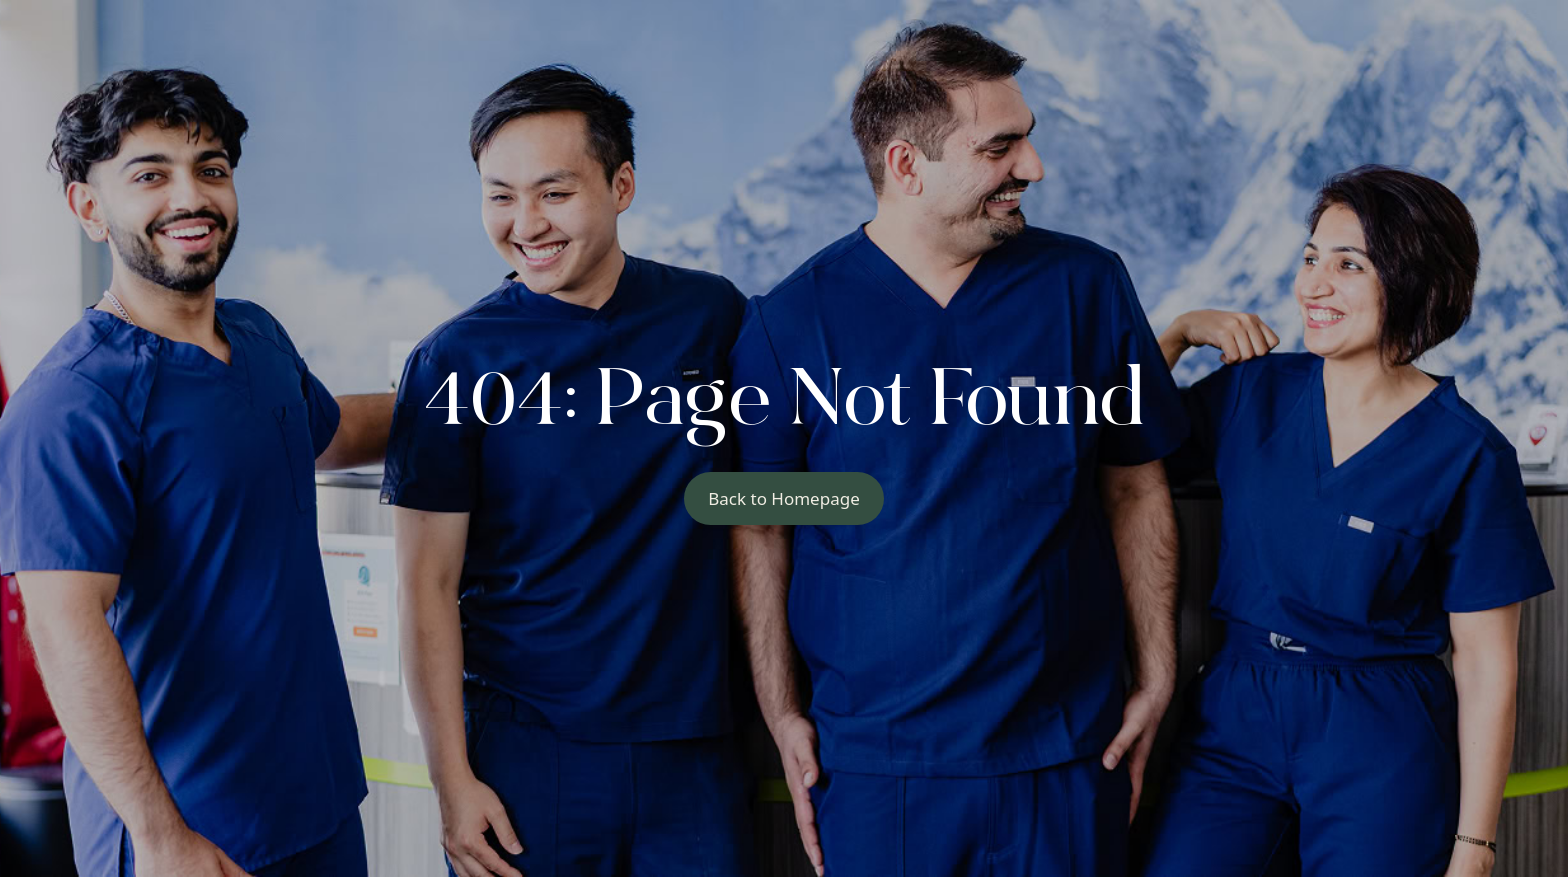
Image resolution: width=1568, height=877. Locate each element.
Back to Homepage (784, 498)
